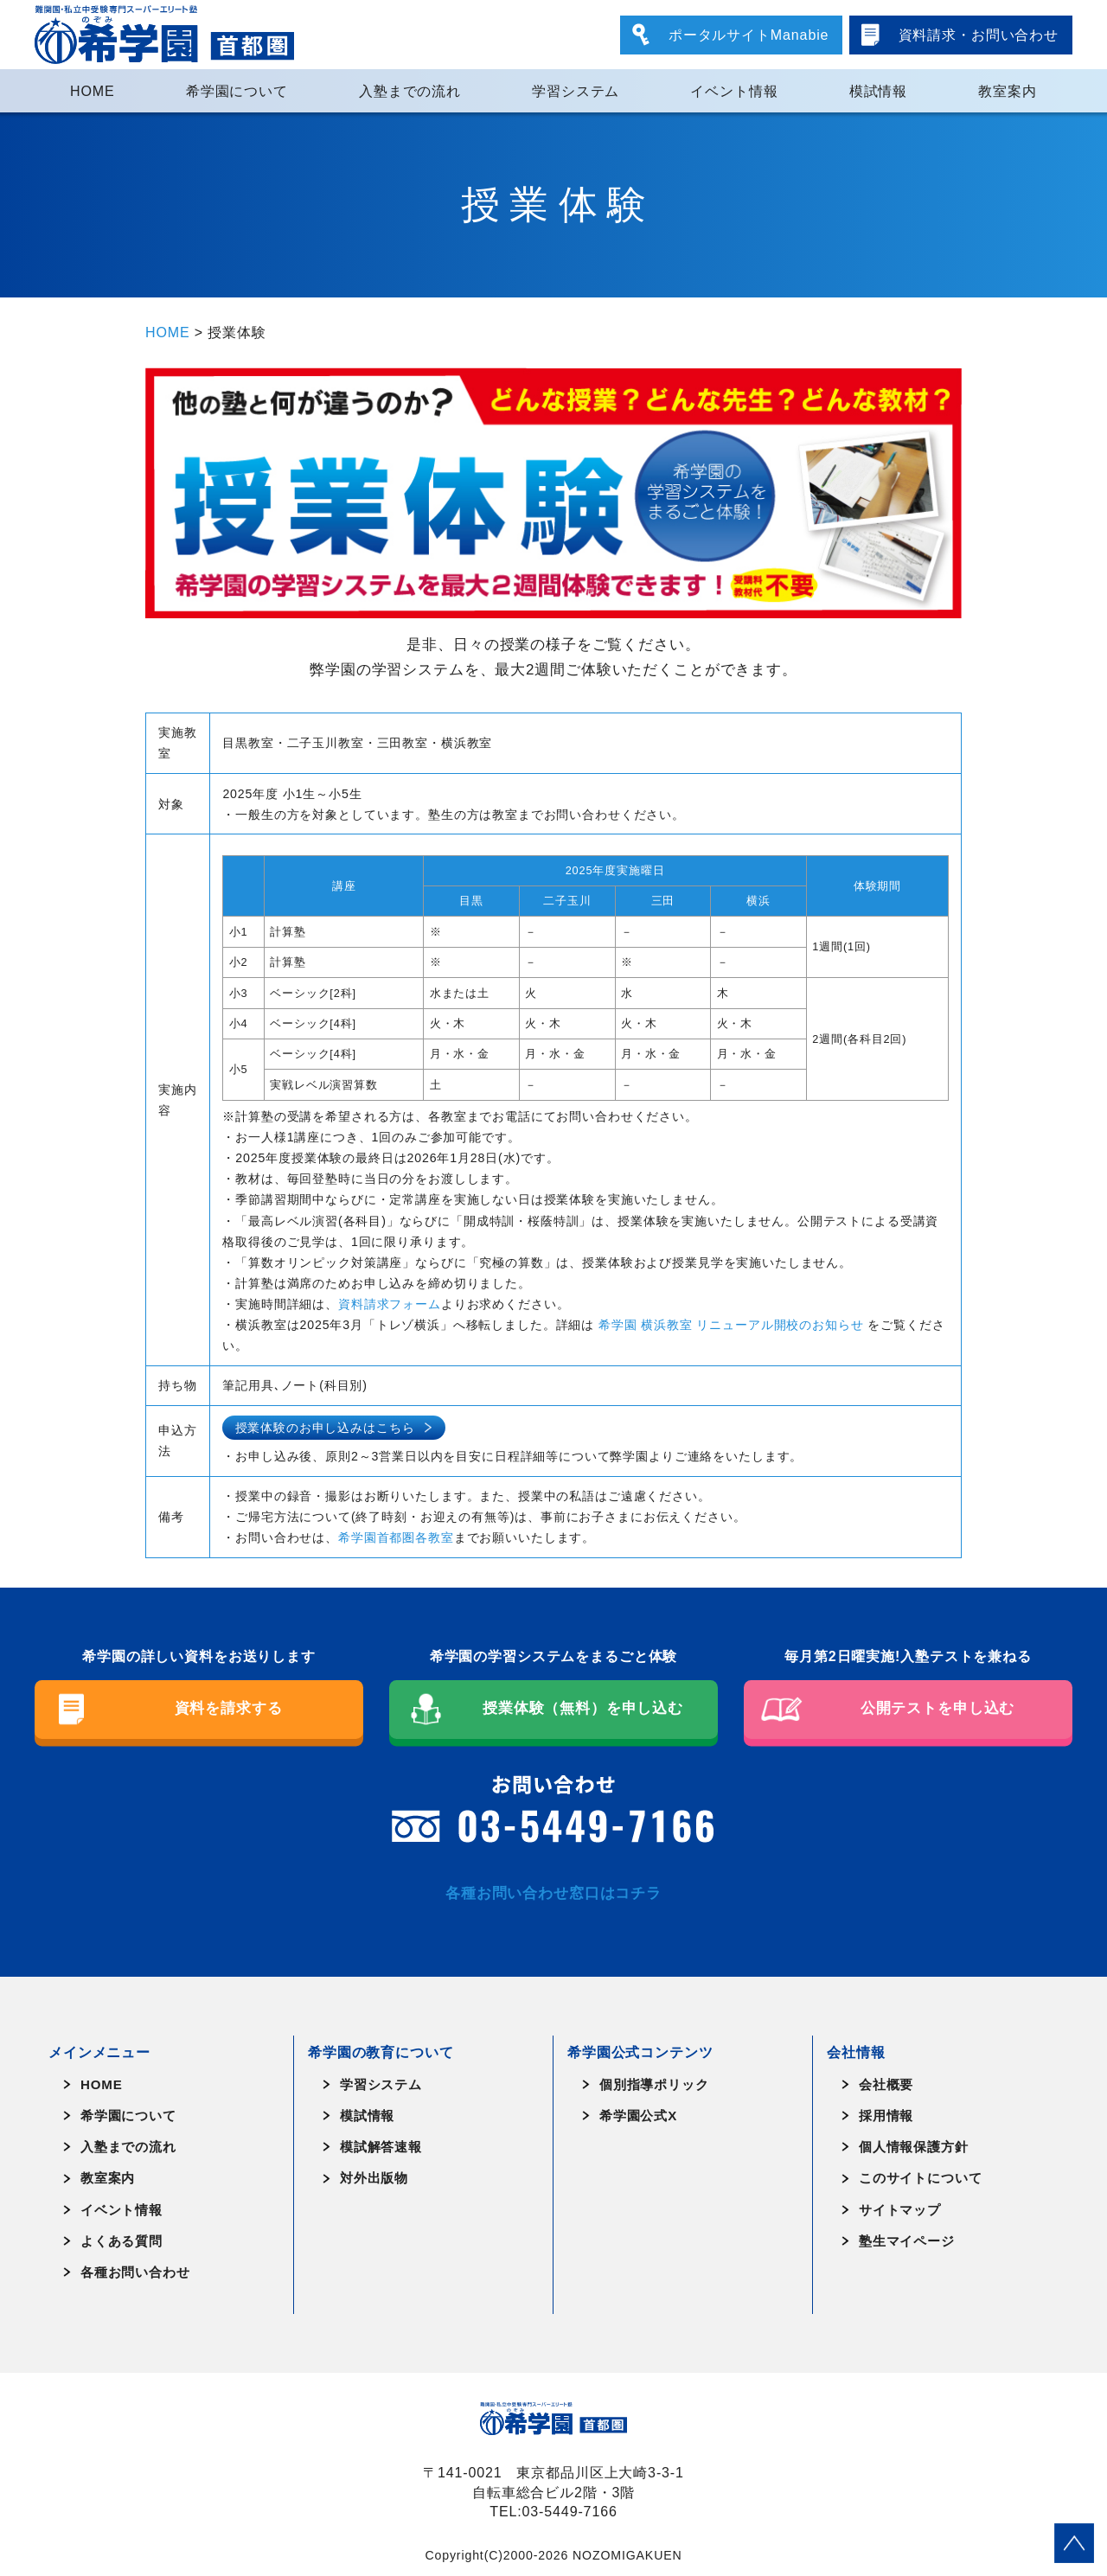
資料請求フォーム (389, 1304)
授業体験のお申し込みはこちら (325, 1428)
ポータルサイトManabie (749, 34)
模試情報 (878, 91)
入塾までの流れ (410, 91)
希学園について (237, 91)
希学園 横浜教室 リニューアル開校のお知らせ (731, 1325)
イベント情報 (733, 91)
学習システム (575, 91)
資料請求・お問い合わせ (979, 34)
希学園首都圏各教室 (396, 1537)
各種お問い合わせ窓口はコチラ (553, 1893)
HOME (92, 91)
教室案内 (1007, 91)
